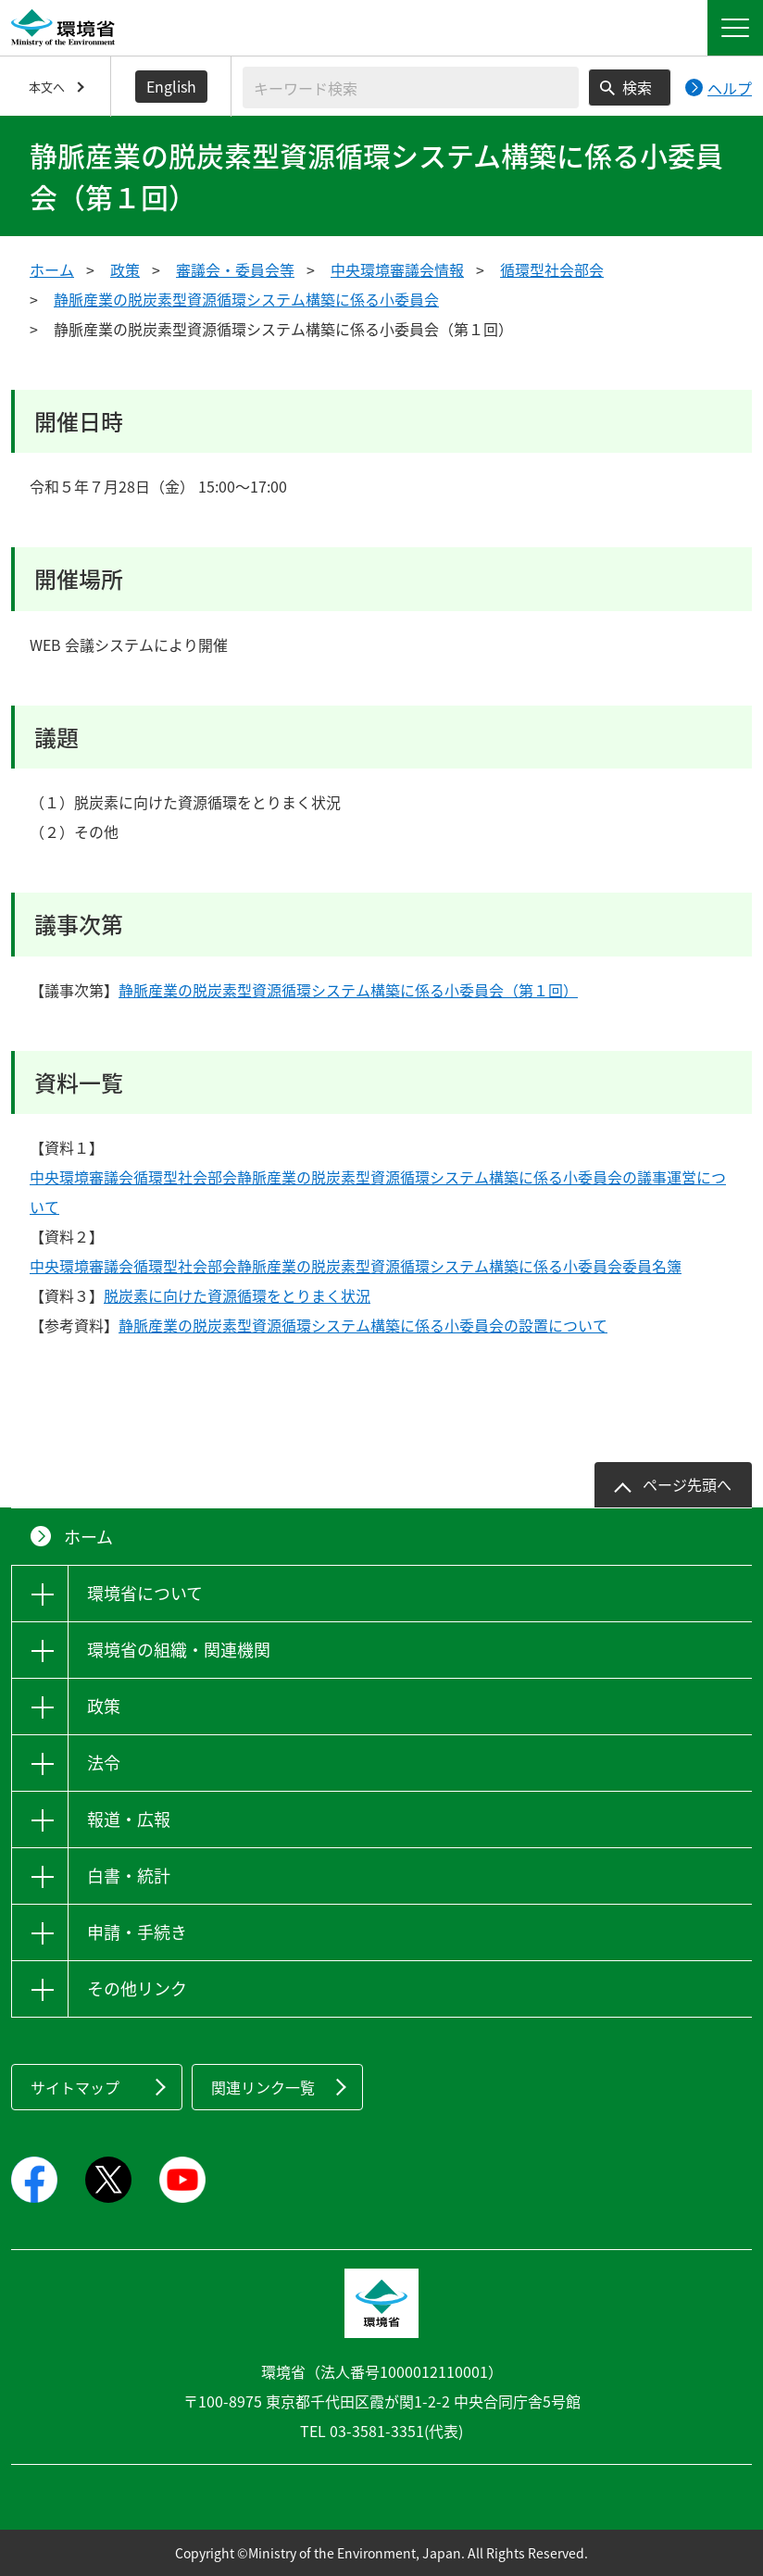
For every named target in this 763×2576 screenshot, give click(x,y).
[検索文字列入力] (411, 87)
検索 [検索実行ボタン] (637, 87)
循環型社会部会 (552, 269)
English (171, 86)
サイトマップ (75, 2087)
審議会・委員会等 (235, 269)
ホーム (52, 269)
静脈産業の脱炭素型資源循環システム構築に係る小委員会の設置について (363, 1325)
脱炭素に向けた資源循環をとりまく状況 (237, 1295)
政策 (125, 269)
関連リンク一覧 (263, 2087)
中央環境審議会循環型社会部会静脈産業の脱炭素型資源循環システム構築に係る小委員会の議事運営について (378, 1192)
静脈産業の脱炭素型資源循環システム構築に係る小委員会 (246, 299)
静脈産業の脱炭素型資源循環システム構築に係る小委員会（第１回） (348, 990)
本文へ (47, 86)
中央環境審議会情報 (397, 269)
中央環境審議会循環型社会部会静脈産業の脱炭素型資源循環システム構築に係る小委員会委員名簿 (356, 1266)
